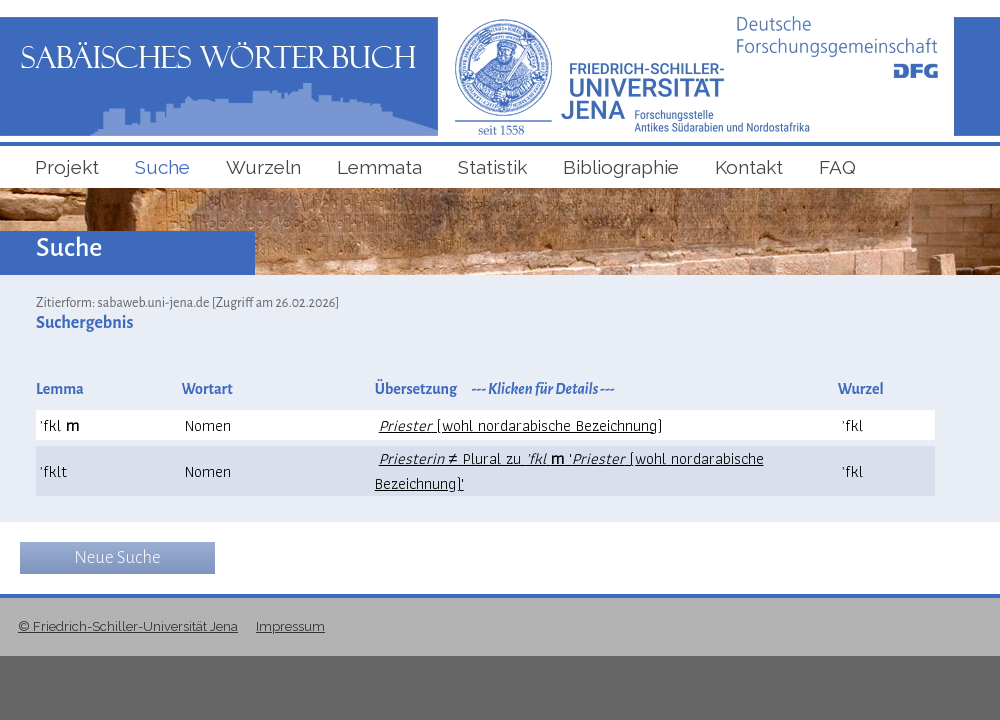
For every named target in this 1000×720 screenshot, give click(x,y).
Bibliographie (621, 167)
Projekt (67, 167)
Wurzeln (263, 167)
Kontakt (749, 167)
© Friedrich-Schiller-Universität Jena (128, 626)
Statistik (492, 167)
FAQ (837, 167)
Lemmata (379, 167)
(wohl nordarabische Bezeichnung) (520, 425)
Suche (162, 167)
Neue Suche (117, 557)
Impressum (290, 626)
